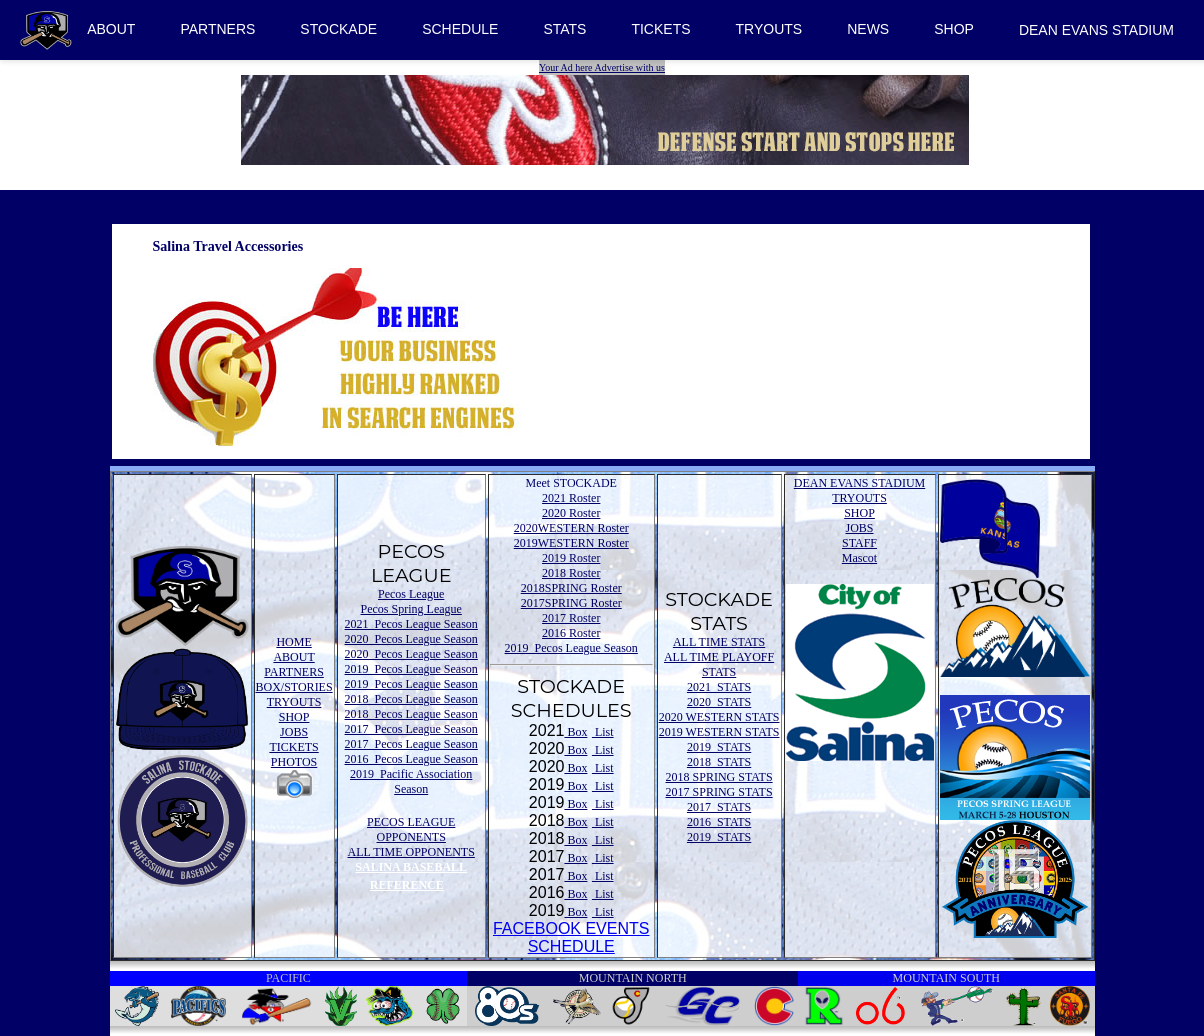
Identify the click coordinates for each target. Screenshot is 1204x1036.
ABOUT (111, 29)
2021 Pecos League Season (411, 624)
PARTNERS (217, 29)
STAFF (859, 543)
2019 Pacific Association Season (411, 781)
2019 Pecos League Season (411, 669)
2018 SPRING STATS (719, 777)
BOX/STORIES (294, 687)
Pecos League (411, 594)
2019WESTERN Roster (571, 543)
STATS (564, 29)
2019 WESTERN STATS (719, 732)
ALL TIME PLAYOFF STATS (719, 664)
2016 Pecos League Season (411, 759)
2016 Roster (571, 633)
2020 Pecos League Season (411, 639)
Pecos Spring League (411, 609)
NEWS (868, 29)
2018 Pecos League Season (411, 699)
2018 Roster (571, 573)
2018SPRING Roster (571, 588)
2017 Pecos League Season (411, 729)
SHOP (954, 29)
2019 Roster (571, 558)
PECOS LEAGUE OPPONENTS (411, 829)
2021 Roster (571, 498)
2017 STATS (719, 807)
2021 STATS (719, 687)
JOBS (294, 732)
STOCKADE (338, 29)
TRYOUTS (769, 29)
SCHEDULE (460, 29)
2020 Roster (571, 513)
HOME (293, 642)
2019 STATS (719, 747)
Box (575, 732)
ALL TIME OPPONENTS (411, 852)
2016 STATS (719, 822)
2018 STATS (719, 762)
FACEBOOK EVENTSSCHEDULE (571, 937)
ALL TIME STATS (719, 642)
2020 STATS (719, 702)
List (603, 732)
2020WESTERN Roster (571, 528)
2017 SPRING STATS (719, 792)
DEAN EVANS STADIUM (1096, 30)
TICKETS (660, 29)
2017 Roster (571, 618)
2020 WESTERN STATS (719, 717)
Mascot (859, 558)
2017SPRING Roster (571, 603)
